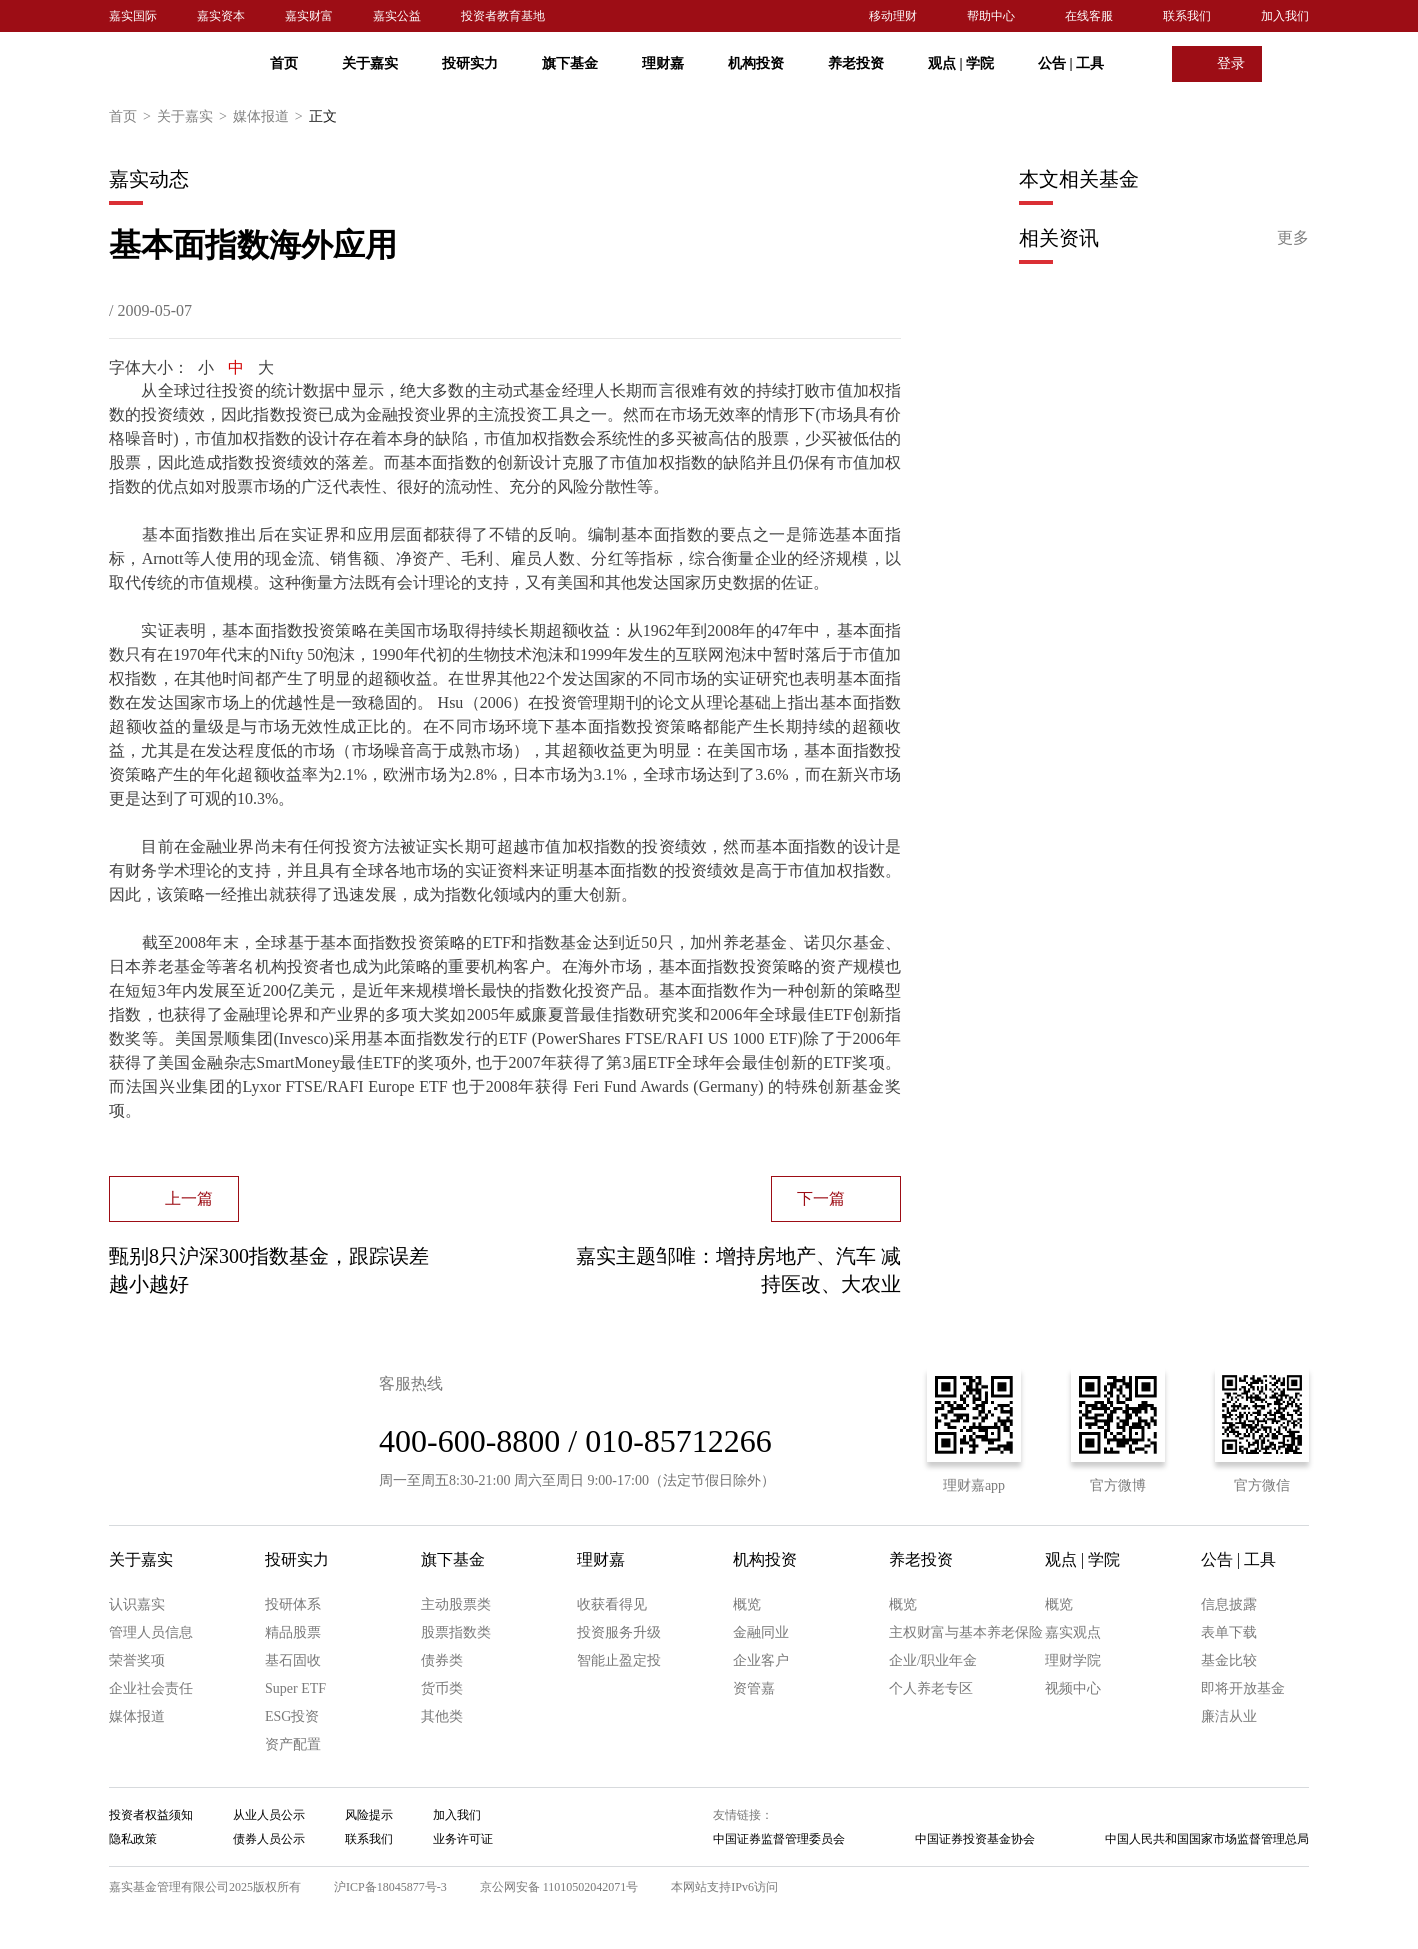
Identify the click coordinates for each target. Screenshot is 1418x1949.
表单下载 (1229, 1632)
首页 (284, 63)
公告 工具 (1071, 63)
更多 (1293, 237)
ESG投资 (292, 1716)
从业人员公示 (269, 1815)
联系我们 (1187, 16)
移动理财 (893, 16)
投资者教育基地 (503, 16)
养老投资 (856, 63)
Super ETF (295, 1688)
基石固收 (293, 1660)
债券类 (442, 1660)
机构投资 (756, 63)
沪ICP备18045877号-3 (390, 1887)
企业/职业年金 (933, 1660)
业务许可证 (463, 1839)
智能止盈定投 (619, 1660)
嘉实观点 (1073, 1632)
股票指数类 (456, 1632)
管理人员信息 (151, 1632)
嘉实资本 (221, 16)
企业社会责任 (151, 1688)
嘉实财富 (309, 16)
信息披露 (1229, 1604)
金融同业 (761, 1632)
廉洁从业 (1229, 1716)
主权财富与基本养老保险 (966, 1632)
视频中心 (1073, 1688)
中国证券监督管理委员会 (779, 1839)
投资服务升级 (619, 1632)
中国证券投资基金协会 (975, 1839)
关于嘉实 (370, 63)
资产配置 (293, 1744)
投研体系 (293, 1604)
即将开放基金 (1243, 1688)
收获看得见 (612, 1604)
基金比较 (1229, 1660)
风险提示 (369, 1815)
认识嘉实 (137, 1604)
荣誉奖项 (137, 1660)
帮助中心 (991, 16)
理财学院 (1073, 1660)
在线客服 (1089, 16)
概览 (747, 1604)
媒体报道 (271, 117)
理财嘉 (663, 63)
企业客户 (761, 1660)
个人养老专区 (931, 1688)
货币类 (442, 1688)
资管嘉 (754, 1688)
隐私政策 (133, 1839)
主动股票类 (456, 1604)
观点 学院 (961, 63)
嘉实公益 (397, 16)
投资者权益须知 (151, 1815)
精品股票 (293, 1632)
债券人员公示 (269, 1839)
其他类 (442, 1716)
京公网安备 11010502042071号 (559, 1887)
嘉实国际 (133, 16)
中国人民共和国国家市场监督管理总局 (1207, 1839)
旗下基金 (570, 63)
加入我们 (1285, 16)
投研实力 (470, 63)
